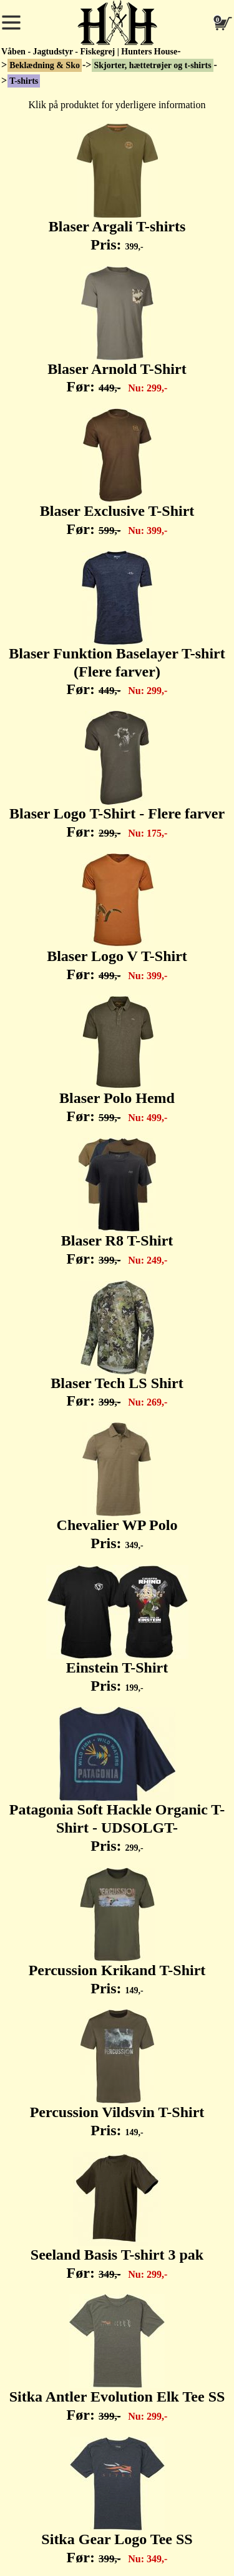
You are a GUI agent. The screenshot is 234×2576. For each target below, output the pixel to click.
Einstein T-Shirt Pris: (117, 1629)
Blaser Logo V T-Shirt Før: (117, 917)
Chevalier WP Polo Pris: (117, 1486)
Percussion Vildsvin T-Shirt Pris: (117, 2074)
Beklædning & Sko (44, 65)
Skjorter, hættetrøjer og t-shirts (152, 65)
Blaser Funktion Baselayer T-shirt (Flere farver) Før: (117, 624)
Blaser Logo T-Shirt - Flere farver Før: (117, 775)
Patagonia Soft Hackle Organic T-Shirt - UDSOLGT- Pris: (117, 1780)
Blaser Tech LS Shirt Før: (117, 1344)
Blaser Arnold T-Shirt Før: (116, 330)
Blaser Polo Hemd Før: (117, 1059)
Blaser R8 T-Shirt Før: (117, 1202)
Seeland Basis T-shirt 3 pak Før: (117, 2216)
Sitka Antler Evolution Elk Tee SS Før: (117, 2358)
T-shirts (23, 81)
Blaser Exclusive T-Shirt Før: (117, 472)
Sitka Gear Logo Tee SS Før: (116, 2501)
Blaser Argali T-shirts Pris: (117, 188)
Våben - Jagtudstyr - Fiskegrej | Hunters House (89, 51)
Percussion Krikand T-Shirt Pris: (117, 1932)
